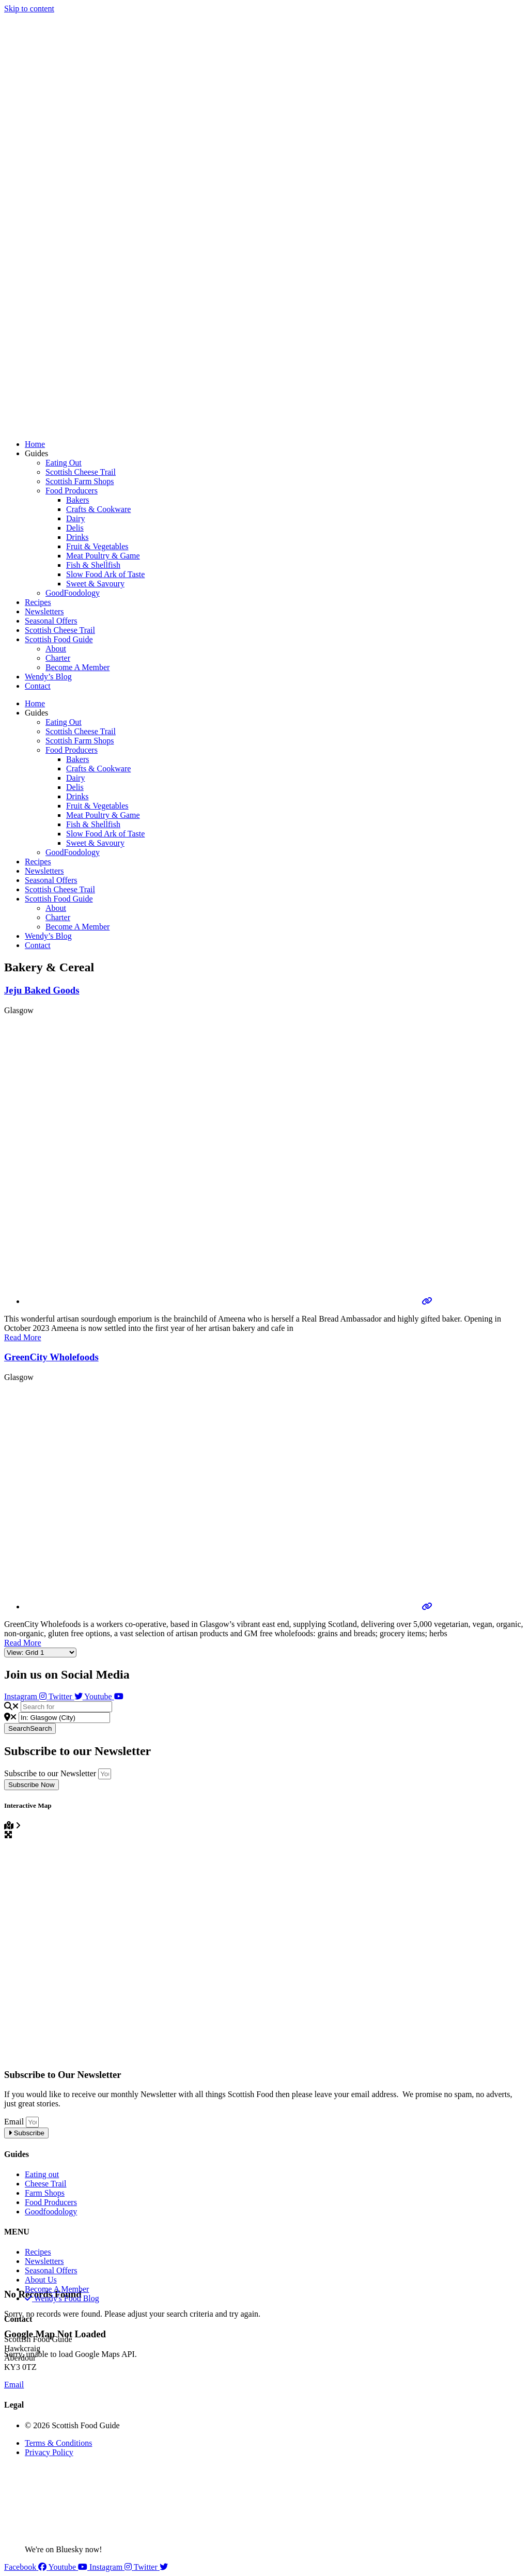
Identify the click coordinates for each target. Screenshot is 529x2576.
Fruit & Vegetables (97, 546)
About (55, 648)
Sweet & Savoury (95, 583)
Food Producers (71, 490)
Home (35, 444)
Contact (38, 685)
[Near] (64, 1717)
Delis (75, 527)
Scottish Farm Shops (79, 481)
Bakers (77, 499)
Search (30, 1728)
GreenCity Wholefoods (51, 1357)
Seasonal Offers (51, 620)
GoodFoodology (72, 592)
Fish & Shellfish (93, 565)
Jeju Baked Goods (42, 990)
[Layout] (40, 1652)
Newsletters (44, 611)
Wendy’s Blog (48, 676)
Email (15, 2121)
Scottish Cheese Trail (80, 472)
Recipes (38, 602)
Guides (36, 453)
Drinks (77, 537)
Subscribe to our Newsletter (51, 1773)
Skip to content (29, 8)
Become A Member (77, 667)
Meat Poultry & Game (103, 555)
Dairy (75, 518)
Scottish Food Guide (59, 639)
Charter (57, 658)
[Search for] (66, 1706)
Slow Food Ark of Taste (105, 574)
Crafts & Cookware (98, 509)
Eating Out (63, 462)
